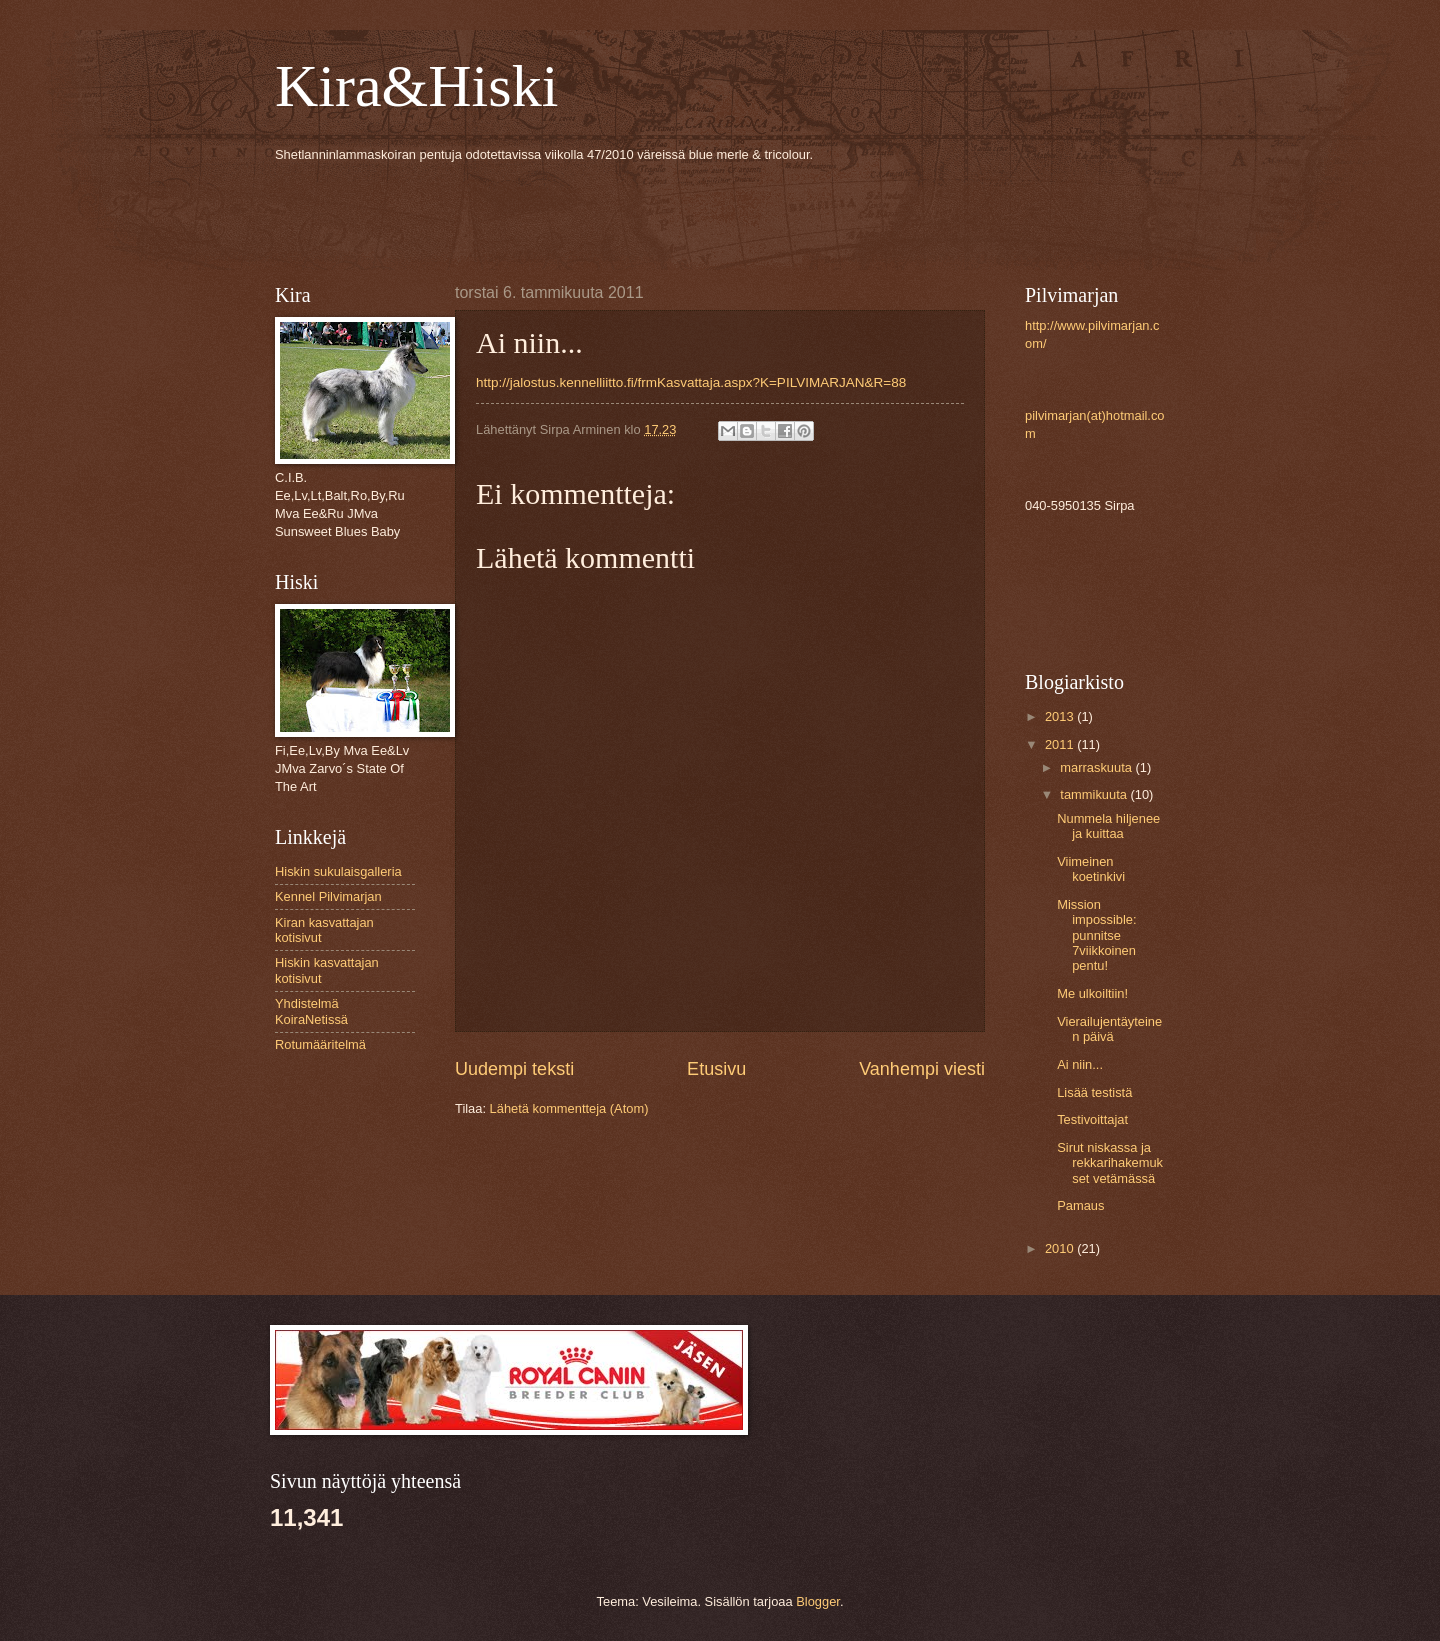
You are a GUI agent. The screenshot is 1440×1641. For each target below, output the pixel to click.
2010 (1061, 1248)
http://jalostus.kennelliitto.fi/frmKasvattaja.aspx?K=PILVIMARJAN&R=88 (691, 382)
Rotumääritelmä (320, 1044)
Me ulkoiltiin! (1092, 993)
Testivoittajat (1092, 1119)
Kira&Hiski (416, 86)
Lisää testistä (1094, 1092)
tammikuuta (1095, 794)
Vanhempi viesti (922, 1069)
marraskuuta (1097, 767)
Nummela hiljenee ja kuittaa (1108, 826)
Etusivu (716, 1069)
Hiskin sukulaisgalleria (338, 871)
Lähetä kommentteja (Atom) (569, 1108)
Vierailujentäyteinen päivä (1109, 1029)
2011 (1061, 744)
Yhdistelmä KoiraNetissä (311, 1011)
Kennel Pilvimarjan (328, 896)
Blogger (818, 1601)
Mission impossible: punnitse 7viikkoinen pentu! (1096, 935)
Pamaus (1080, 1205)
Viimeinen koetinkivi (1091, 869)
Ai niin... (1080, 1064)
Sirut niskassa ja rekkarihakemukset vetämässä (1110, 1163)
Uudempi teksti (514, 1069)
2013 (1061, 716)
